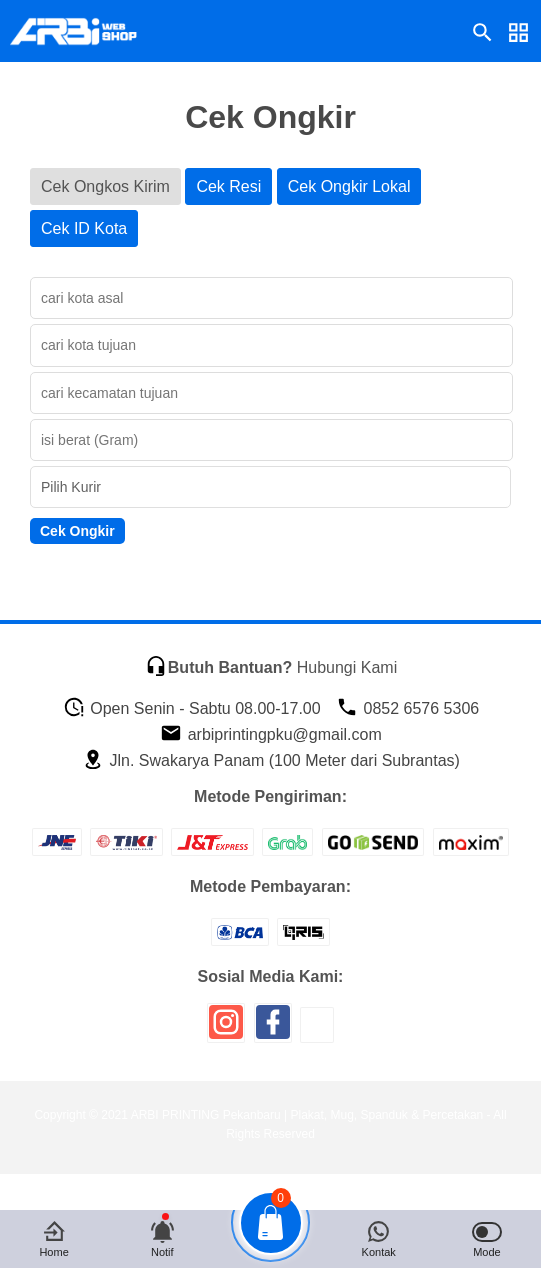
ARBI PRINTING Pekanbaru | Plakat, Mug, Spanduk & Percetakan (307, 1115)
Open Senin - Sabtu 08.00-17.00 (192, 708)
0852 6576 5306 (407, 708)
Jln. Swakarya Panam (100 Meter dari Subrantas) (271, 760)
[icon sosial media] (226, 1029)
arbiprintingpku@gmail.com (271, 734)
